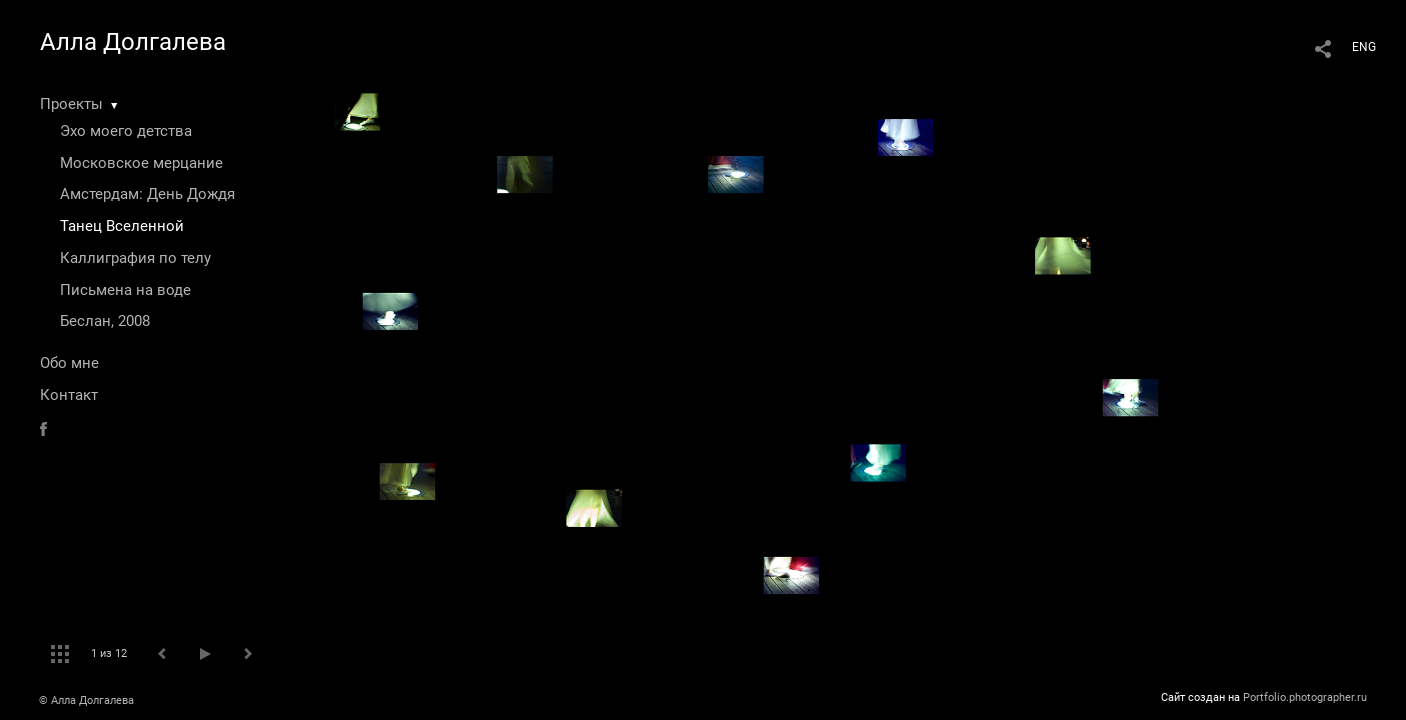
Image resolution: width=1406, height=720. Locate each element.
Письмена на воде (125, 290)
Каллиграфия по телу (135, 258)
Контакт (69, 395)
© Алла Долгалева (86, 700)
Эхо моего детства (126, 131)
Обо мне (69, 363)
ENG (1364, 47)
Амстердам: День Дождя (147, 194)
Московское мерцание (141, 163)
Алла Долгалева (133, 42)
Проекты (71, 104)
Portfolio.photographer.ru (1305, 697)
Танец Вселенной (122, 226)
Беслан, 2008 (105, 321)
